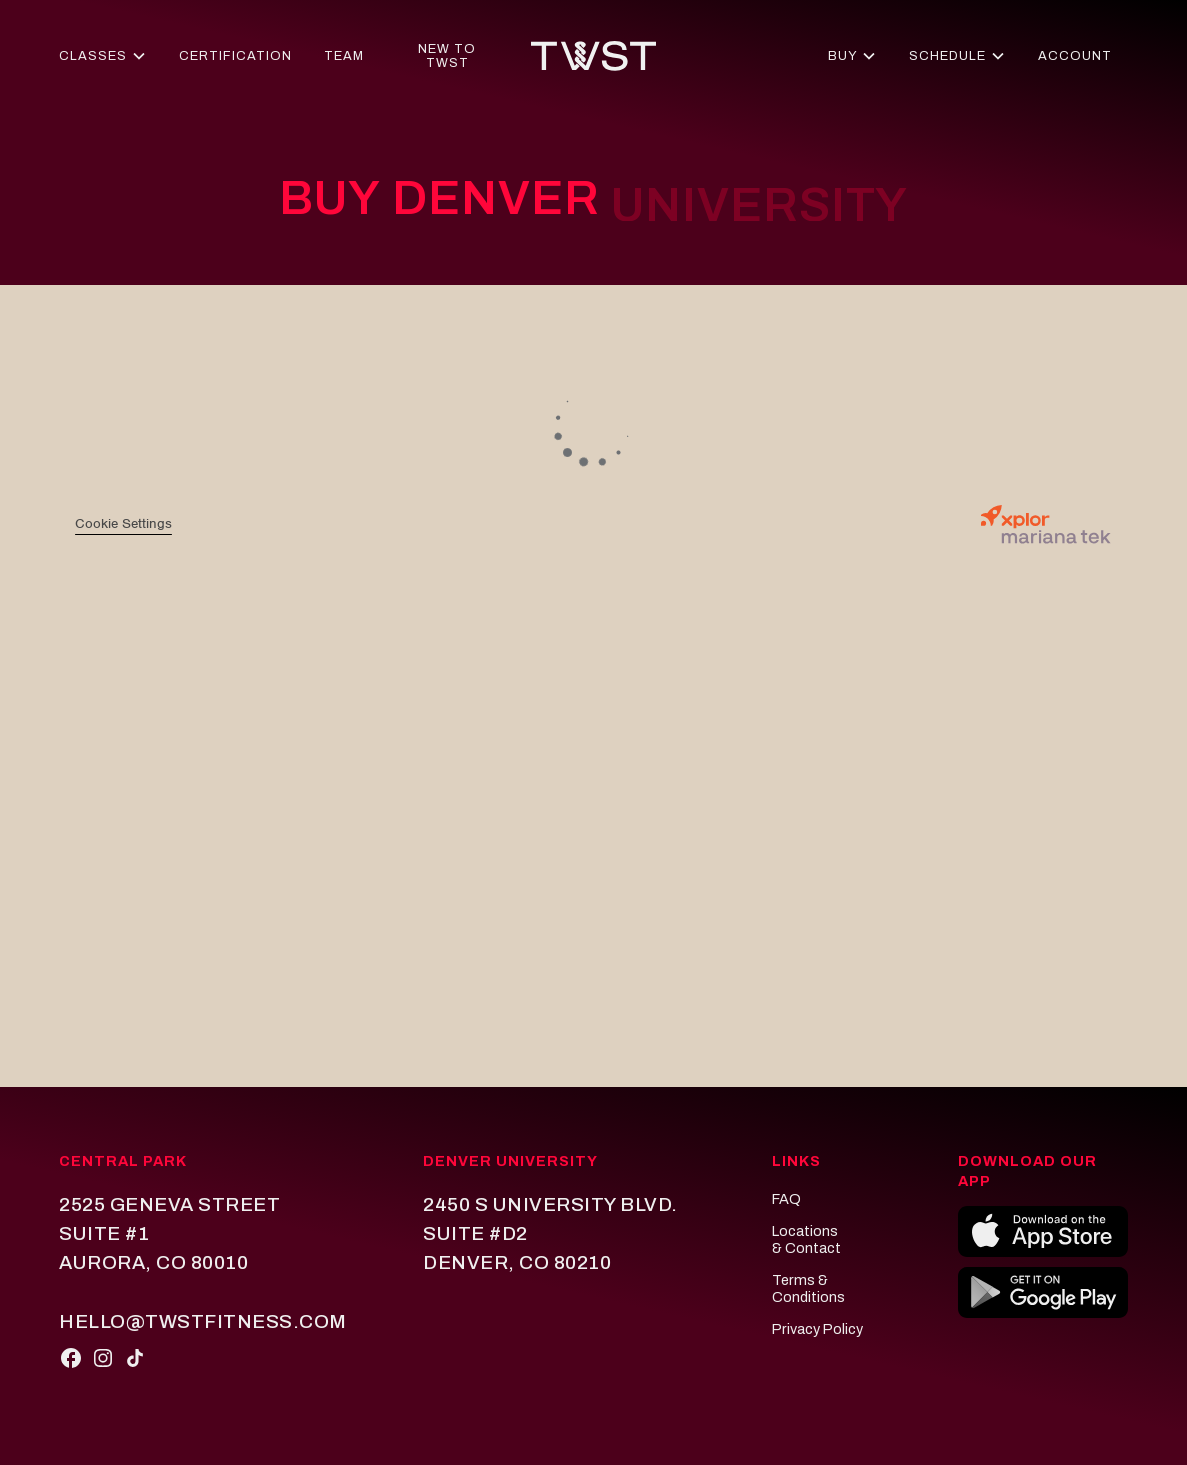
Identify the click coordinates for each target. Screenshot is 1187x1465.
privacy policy (817, 1329)
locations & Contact (806, 1240)
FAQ (786, 1199)
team (344, 56)
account (1075, 56)
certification (235, 56)
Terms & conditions (808, 1289)
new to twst (447, 56)
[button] (102, 56)
